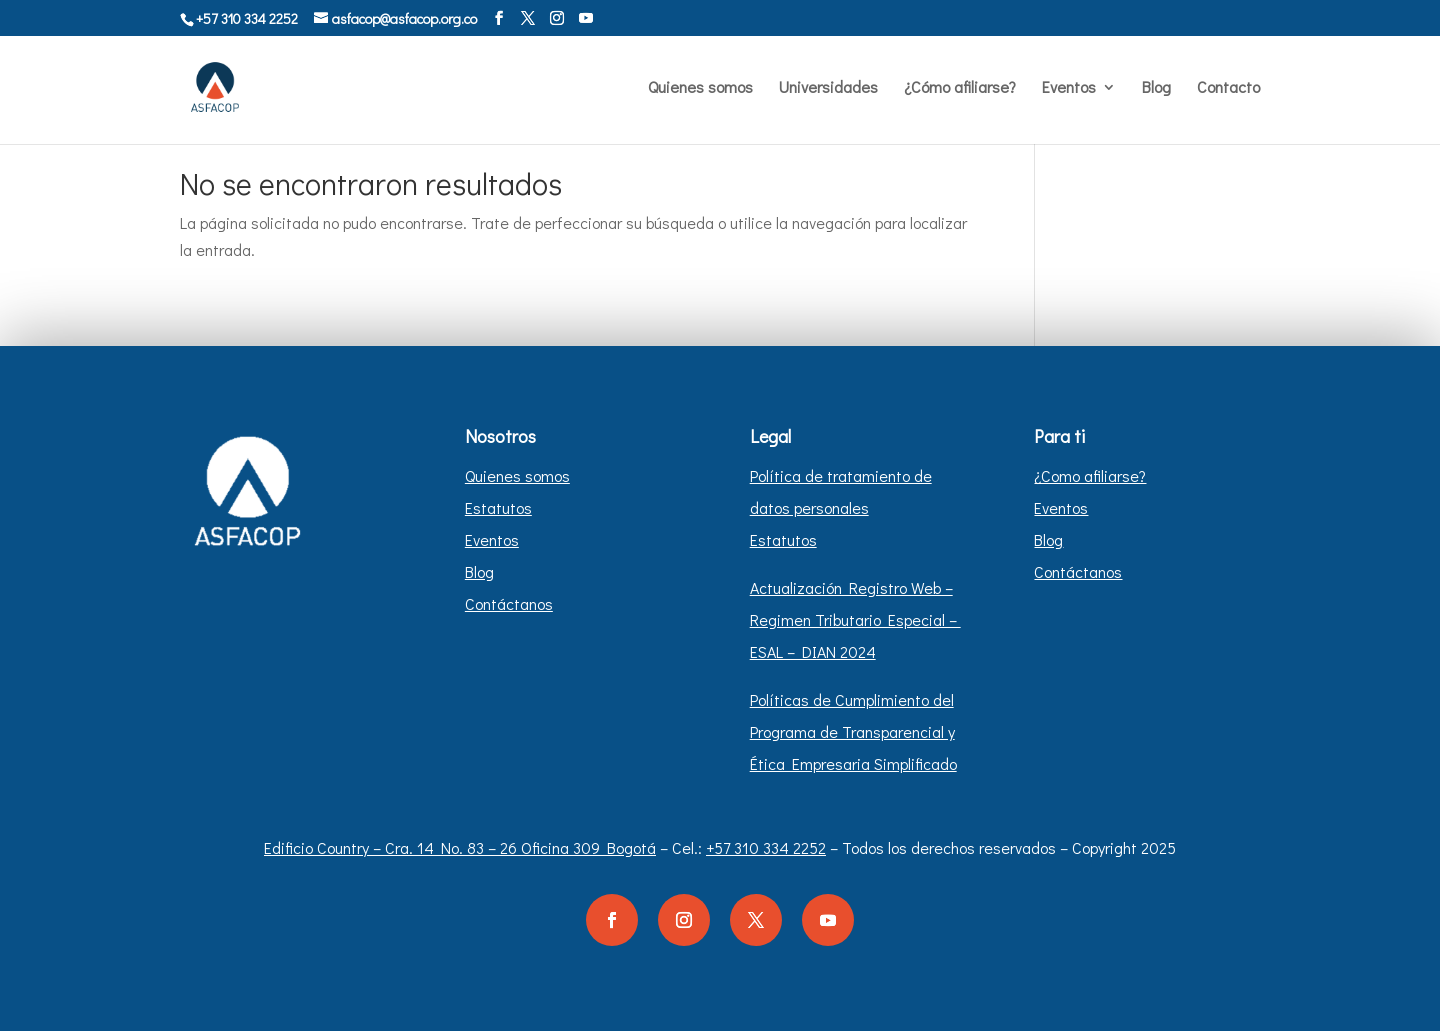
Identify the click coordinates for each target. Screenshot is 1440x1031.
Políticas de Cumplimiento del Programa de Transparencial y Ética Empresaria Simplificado (853, 731)
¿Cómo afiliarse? (960, 88)
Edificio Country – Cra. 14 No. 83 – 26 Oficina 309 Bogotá (460, 847)
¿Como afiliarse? (1090, 475)
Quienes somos (700, 88)
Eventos (1069, 88)
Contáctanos (509, 603)
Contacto (1228, 88)
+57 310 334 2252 (766, 847)
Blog (1156, 88)
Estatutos (498, 507)
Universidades (828, 88)
